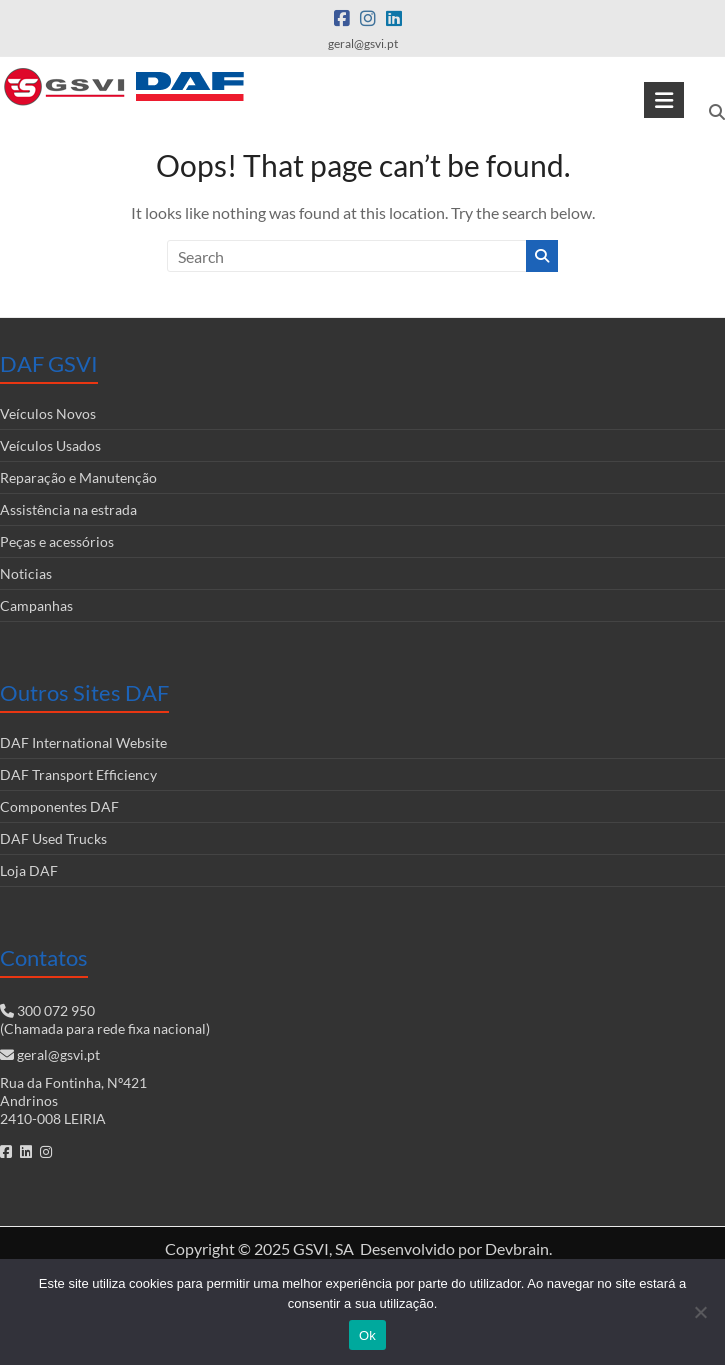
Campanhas (36, 605)
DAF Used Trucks (53, 838)
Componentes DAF (59, 806)
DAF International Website (83, 742)
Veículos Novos (48, 413)
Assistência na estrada (68, 509)
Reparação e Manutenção (78, 477)
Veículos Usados (50, 445)
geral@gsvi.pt (58, 1054)
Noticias (26, 573)
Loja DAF (29, 870)
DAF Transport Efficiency (78, 774)
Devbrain (517, 1248)
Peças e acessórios (57, 541)
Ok (367, 1335)
